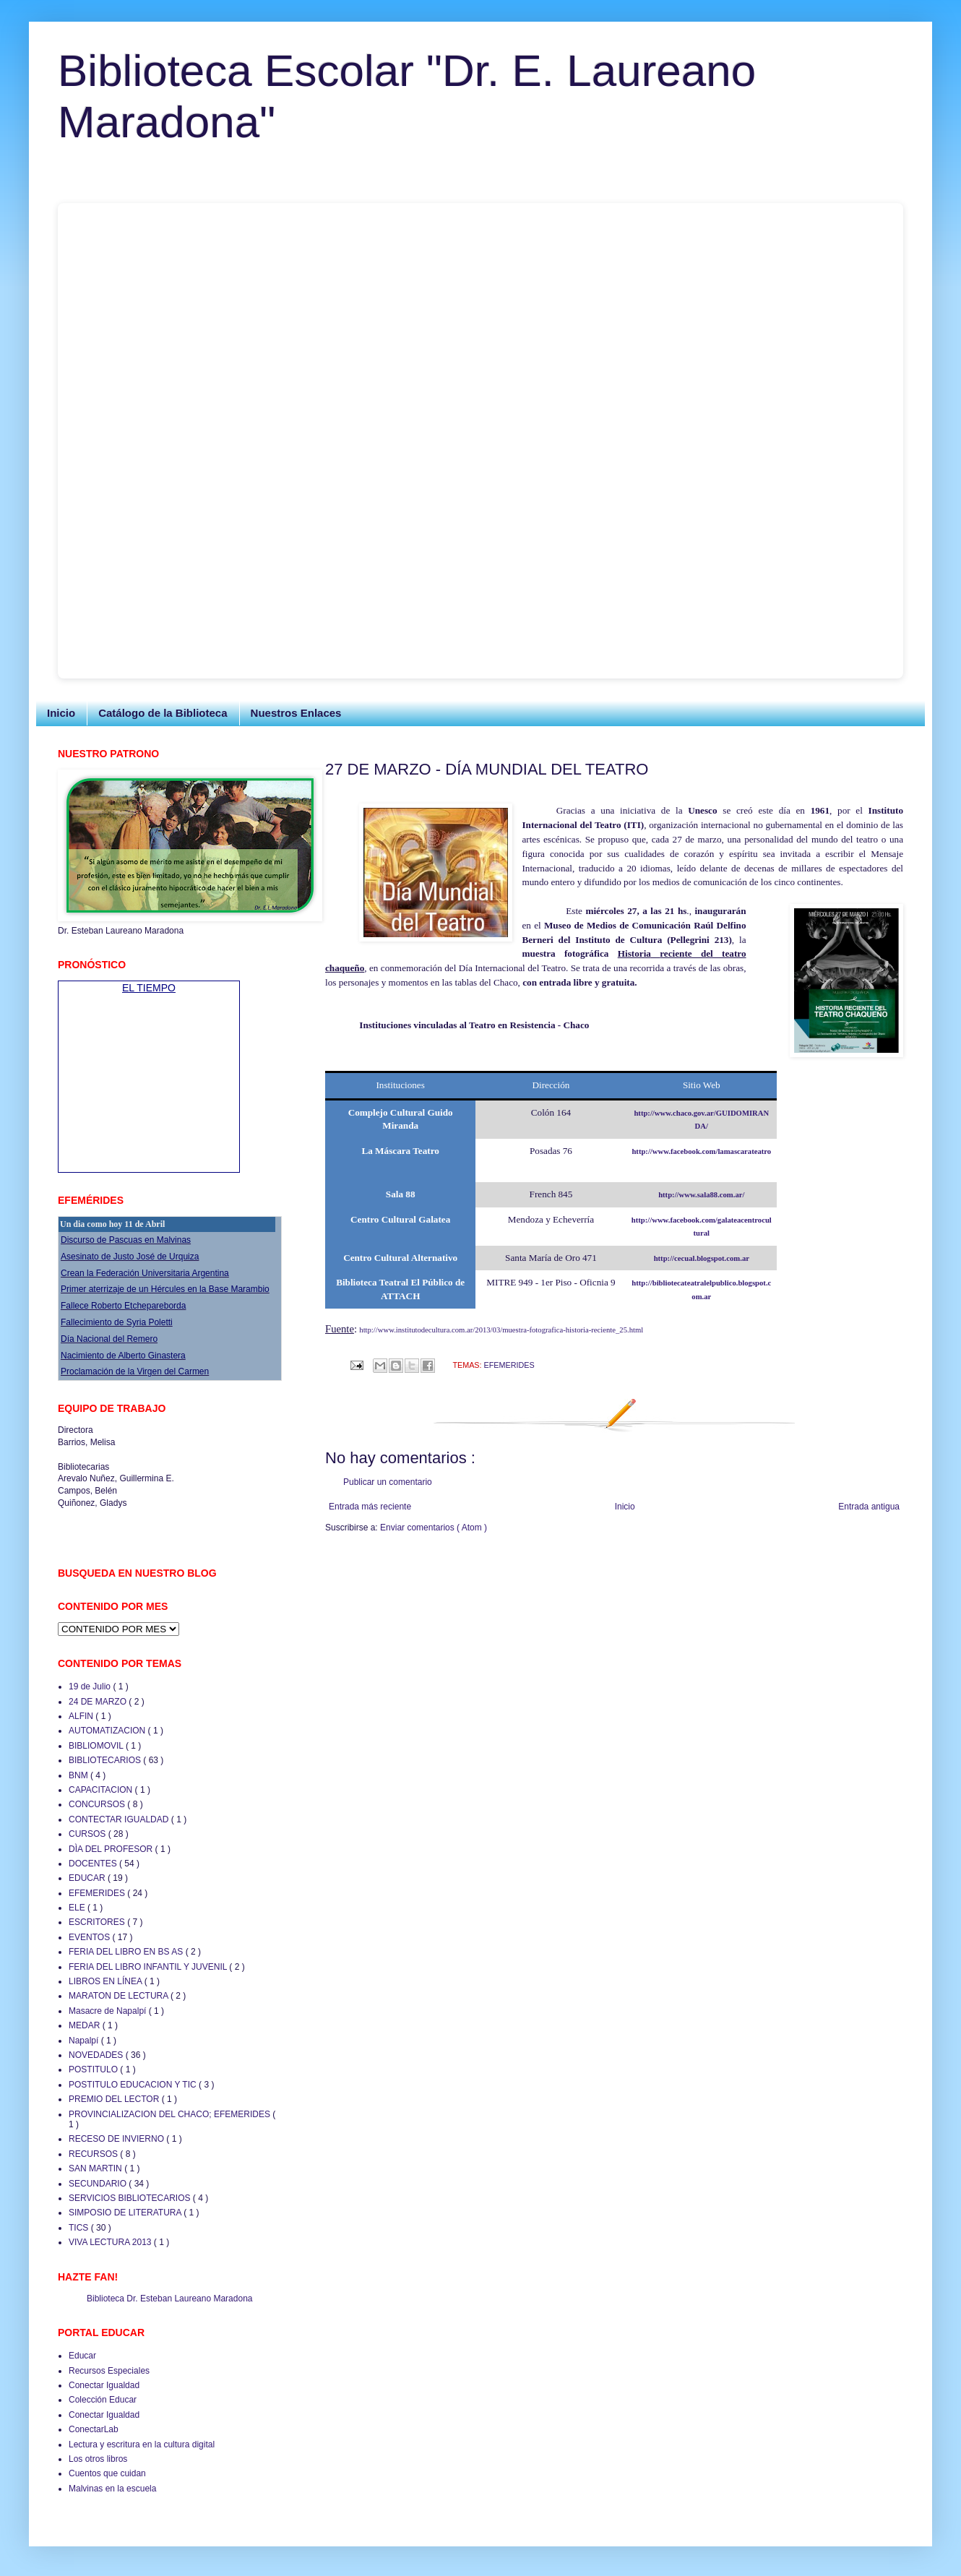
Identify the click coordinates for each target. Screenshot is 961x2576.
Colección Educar (103, 2400)
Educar (82, 2356)
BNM (79, 1775)
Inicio (61, 713)
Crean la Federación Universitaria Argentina (145, 1273)
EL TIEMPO (149, 988)
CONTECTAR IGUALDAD (120, 1819)
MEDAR (86, 2025)
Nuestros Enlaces (296, 713)
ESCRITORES (98, 1922)
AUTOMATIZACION (108, 1731)
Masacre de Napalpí (109, 2011)
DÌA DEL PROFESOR (112, 1849)
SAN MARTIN (96, 2168)
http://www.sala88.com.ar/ (701, 1195)
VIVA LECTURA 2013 (111, 2242)
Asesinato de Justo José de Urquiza (130, 1257)
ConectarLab (93, 2429)
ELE (78, 1908)
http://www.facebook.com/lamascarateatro (701, 1151)
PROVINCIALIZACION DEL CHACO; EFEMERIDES (170, 2114)
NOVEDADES (97, 2055)
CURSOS (88, 1834)
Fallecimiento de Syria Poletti (117, 1322)
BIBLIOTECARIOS (106, 1760)
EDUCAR (88, 1878)
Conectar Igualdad (104, 2385)
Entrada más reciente (370, 1507)
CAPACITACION (102, 1790)
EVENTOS (90, 1937)
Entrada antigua (869, 1507)
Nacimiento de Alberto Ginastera (123, 1356)
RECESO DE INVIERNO (117, 2139)
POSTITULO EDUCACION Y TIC (134, 2085)
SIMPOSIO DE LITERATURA (126, 2212)
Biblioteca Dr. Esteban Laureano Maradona (169, 2298)
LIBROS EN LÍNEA (107, 1981)
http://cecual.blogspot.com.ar (701, 1258)
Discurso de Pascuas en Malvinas (126, 1240)
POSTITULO (94, 2069)
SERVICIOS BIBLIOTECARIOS (131, 2198)
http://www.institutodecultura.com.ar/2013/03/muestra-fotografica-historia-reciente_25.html (501, 1330)
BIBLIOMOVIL (97, 1746)
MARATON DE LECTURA (120, 1996)
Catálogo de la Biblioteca (162, 713)
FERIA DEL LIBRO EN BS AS (127, 1952)
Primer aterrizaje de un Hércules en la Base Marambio (165, 1289)
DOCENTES (94, 1863)
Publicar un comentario (387, 1482)
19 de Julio (91, 1686)
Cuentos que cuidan (107, 2473)
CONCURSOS (98, 1804)
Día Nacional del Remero (109, 1339)
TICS (80, 2228)
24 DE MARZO (99, 1702)
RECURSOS (94, 2154)
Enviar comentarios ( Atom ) (433, 1527)
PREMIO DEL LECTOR (115, 2099)
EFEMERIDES (509, 1365)
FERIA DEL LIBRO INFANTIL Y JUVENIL (149, 1967)
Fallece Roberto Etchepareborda (123, 1306)
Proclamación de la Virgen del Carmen (135, 1371)
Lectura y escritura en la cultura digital (142, 2444)
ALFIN (82, 1716)
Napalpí (85, 2041)
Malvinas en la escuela (112, 2489)
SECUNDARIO (99, 2184)
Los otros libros (98, 2459)
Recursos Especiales (109, 2371)
